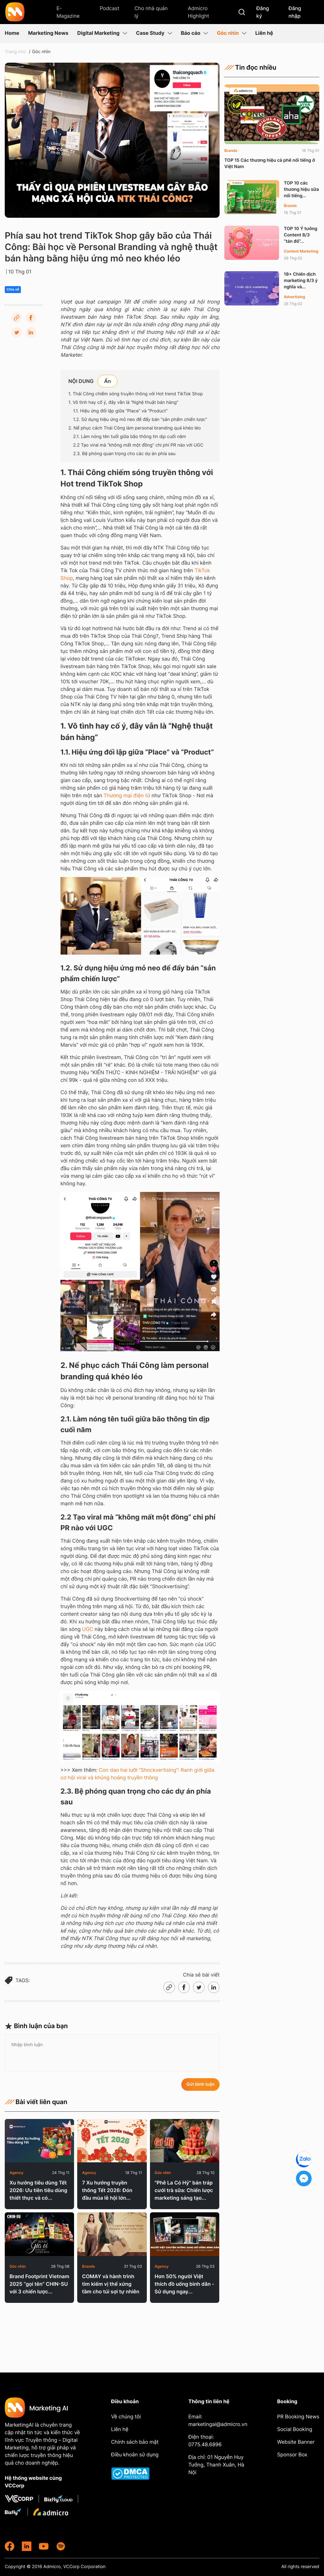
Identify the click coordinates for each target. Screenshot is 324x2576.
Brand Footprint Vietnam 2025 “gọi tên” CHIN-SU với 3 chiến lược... (39, 2284)
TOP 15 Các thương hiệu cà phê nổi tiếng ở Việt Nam (269, 163)
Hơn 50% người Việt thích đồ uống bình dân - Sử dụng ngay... (184, 2284)
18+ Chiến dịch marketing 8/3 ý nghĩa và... (301, 281)
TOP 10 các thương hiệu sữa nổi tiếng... (301, 189)
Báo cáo (194, 33)
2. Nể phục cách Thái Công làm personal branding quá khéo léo (134, 428)
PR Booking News (298, 2416)
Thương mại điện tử (126, 795)
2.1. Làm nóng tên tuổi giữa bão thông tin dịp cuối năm (129, 436)
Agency (16, 2172)
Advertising (294, 296)
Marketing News (48, 33)
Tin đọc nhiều (250, 67)
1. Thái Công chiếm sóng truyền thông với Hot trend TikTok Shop (135, 394)
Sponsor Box (292, 2454)
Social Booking (294, 2429)
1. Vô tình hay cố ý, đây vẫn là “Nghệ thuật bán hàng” (123, 402)
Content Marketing (301, 251)
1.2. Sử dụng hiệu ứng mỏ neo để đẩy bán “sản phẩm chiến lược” (140, 419)
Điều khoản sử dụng (135, 2454)
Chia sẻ (13, 289)
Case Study (154, 33)
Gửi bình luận (200, 2084)
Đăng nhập (295, 12)
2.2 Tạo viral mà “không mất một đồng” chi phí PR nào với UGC (138, 445)
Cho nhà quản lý (151, 12)
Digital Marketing (102, 33)
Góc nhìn (231, 33)
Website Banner (296, 2442)
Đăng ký (262, 12)
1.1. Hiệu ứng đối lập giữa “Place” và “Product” (120, 411)
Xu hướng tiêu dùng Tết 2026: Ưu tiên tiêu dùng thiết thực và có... (38, 2190)
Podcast (109, 8)
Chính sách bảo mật (135, 2442)
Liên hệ (264, 33)
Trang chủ (15, 51)
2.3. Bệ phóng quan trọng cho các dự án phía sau (124, 453)
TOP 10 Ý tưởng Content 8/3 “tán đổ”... (300, 235)
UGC (87, 1629)
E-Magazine (67, 12)
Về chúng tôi (126, 2416)
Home (12, 33)
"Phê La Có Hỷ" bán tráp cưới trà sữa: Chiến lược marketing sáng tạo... (184, 2190)
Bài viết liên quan (36, 2102)
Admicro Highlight (198, 12)
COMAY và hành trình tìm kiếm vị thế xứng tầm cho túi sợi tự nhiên (110, 2284)
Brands (88, 2266)
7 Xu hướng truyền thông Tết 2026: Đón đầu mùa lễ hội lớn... (107, 2190)
